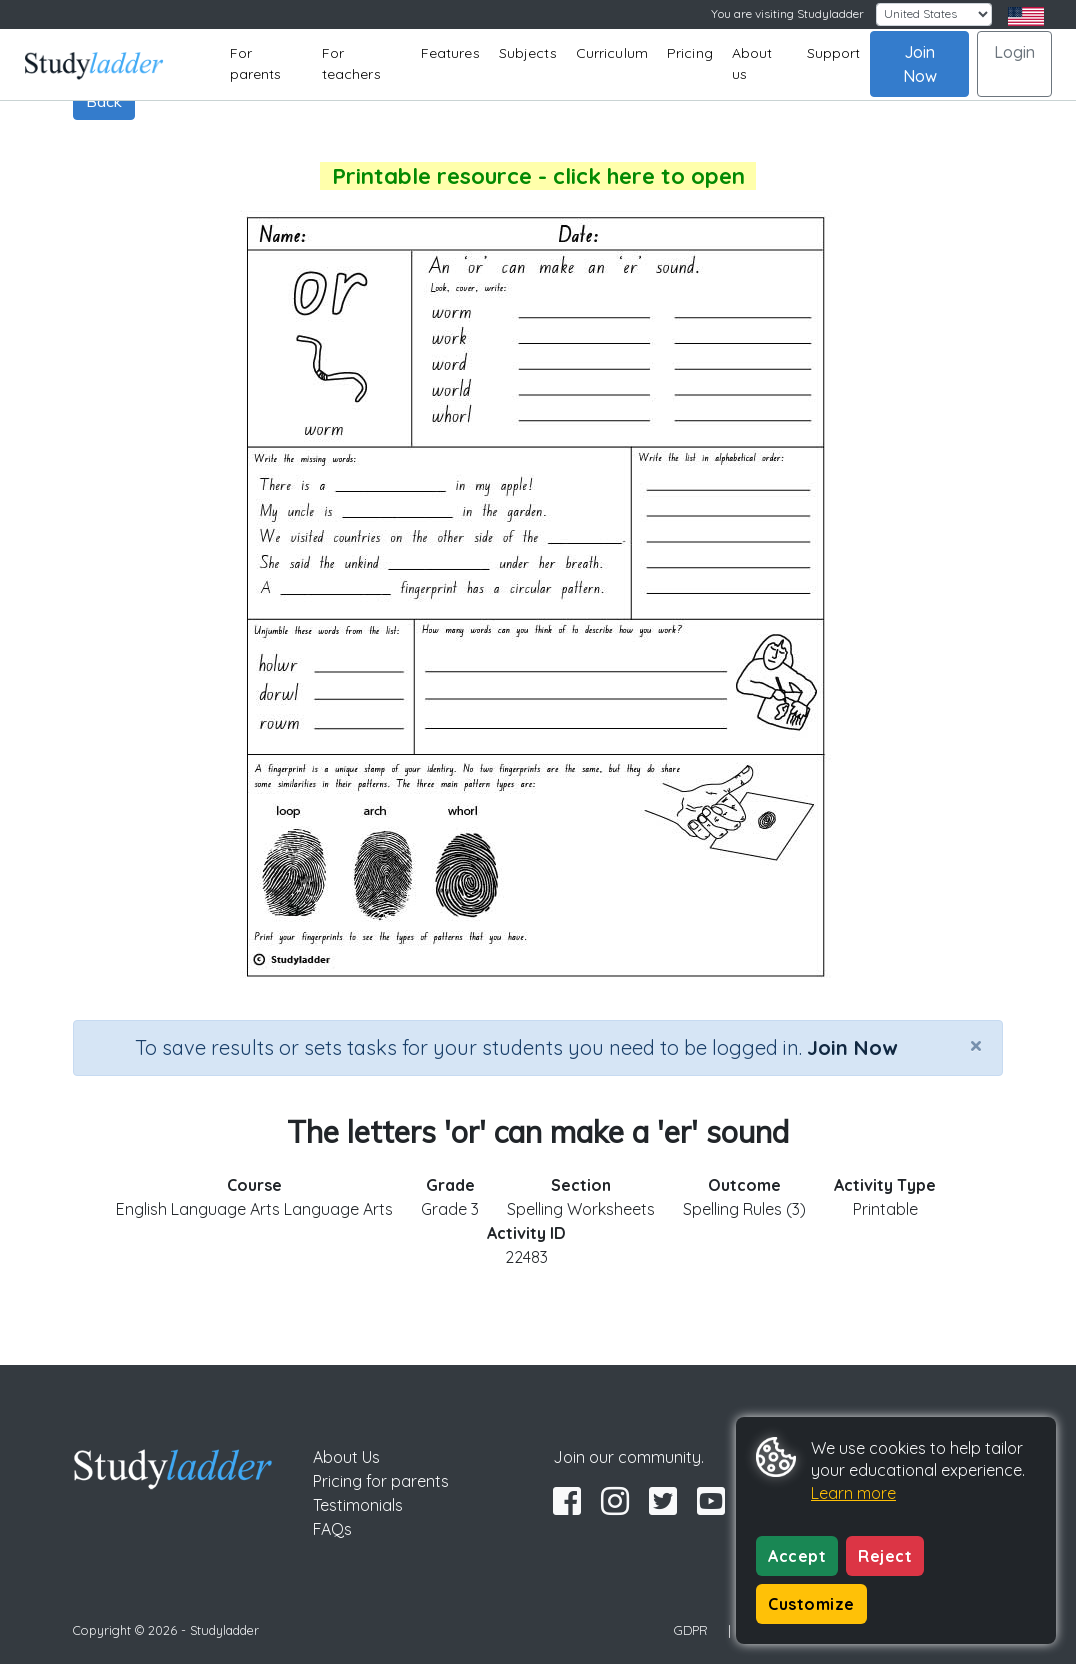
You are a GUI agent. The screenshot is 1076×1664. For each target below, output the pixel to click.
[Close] (976, 1045)
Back (104, 101)
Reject (885, 1556)
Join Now (920, 64)
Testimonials (358, 1505)
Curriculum (612, 53)
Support (834, 53)
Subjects (528, 53)
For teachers (351, 63)
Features (450, 53)
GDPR (691, 1630)
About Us (346, 1457)
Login (1014, 52)
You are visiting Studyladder (787, 13)
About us (752, 63)
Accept (797, 1556)
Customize (811, 1604)
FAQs (332, 1529)
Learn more (853, 1493)
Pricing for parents (381, 1481)
